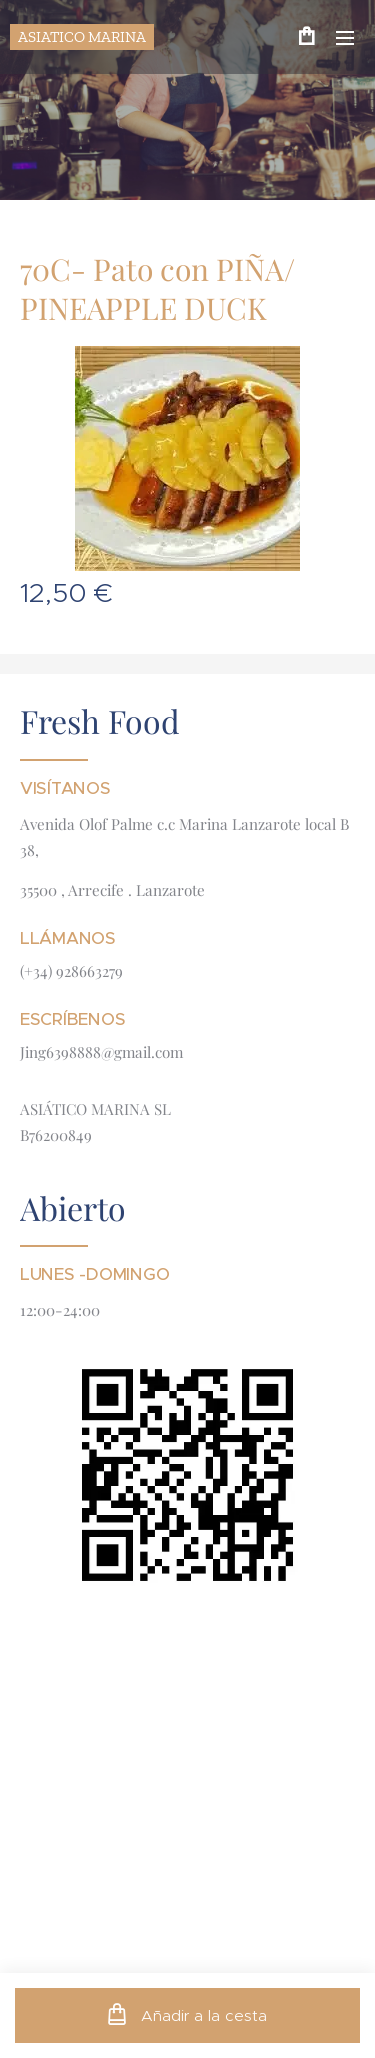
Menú (345, 38)
